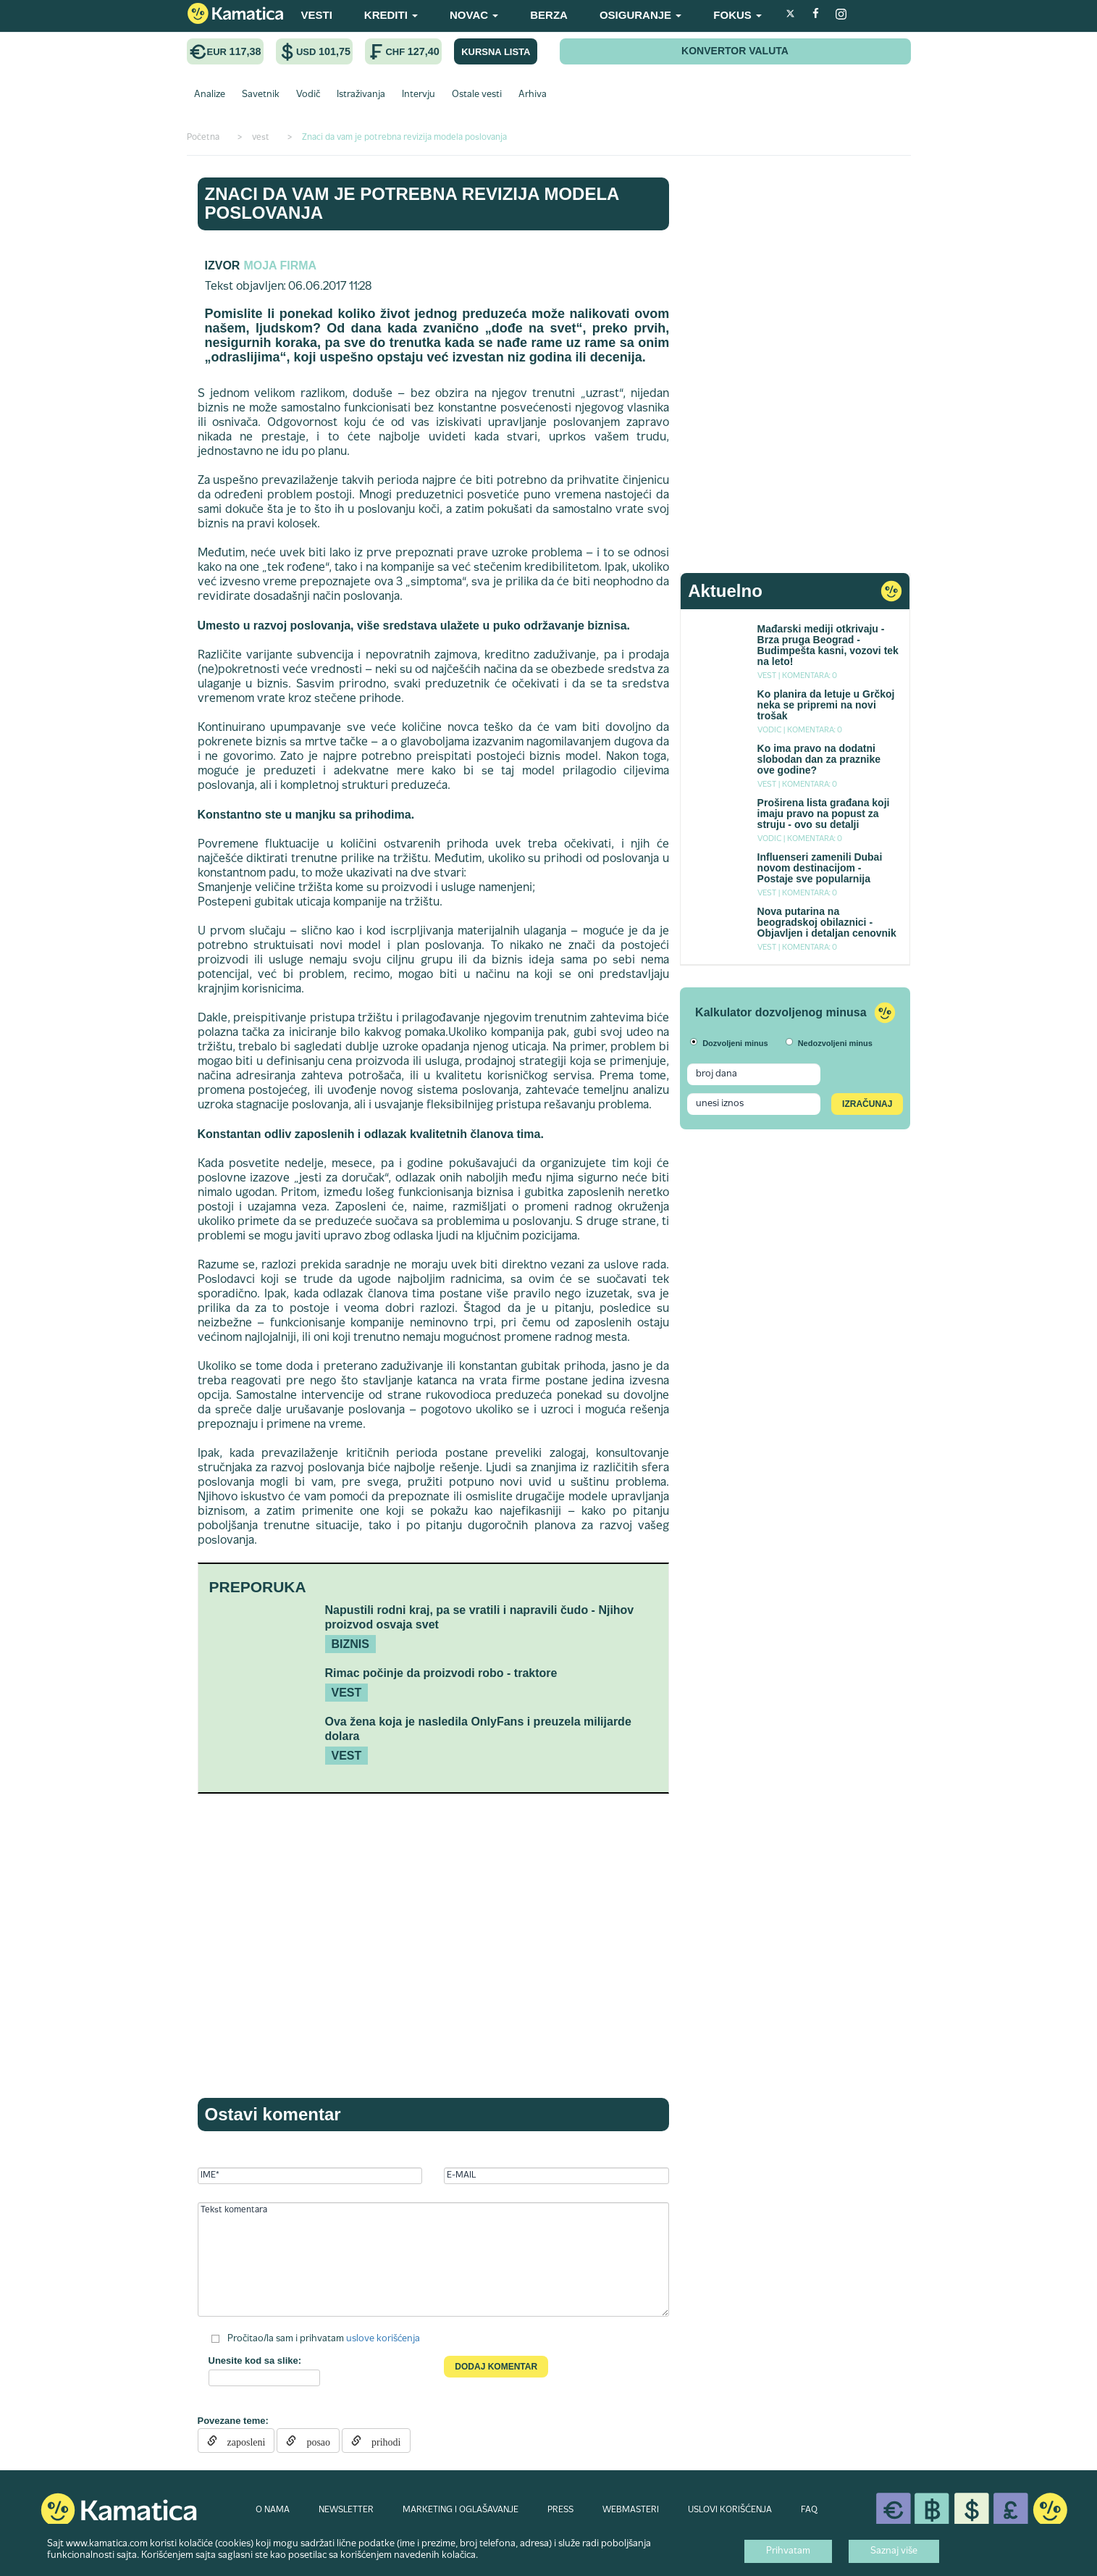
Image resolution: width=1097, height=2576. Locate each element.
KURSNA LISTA (495, 51)
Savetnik (260, 95)
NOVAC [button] (474, 15)
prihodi (380, 2440)
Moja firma (279, 265)
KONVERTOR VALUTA (735, 51)
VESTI (316, 15)
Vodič (308, 95)
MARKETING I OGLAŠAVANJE (460, 2510)
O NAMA (273, 2510)
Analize (209, 95)
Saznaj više (893, 2551)
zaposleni (241, 2440)
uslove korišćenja (383, 2339)
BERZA (549, 15)
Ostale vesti (477, 95)
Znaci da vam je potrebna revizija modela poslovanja (412, 203)
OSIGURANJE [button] (640, 15)
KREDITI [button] (391, 15)
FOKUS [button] (737, 15)
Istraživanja (361, 95)
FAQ (809, 2510)
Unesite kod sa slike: (255, 2360)
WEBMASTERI (630, 2510)
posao (313, 2440)
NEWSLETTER (346, 2510)
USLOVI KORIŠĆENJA (730, 2510)
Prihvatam (788, 2551)
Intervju (418, 95)
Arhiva (532, 95)
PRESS (560, 2510)
